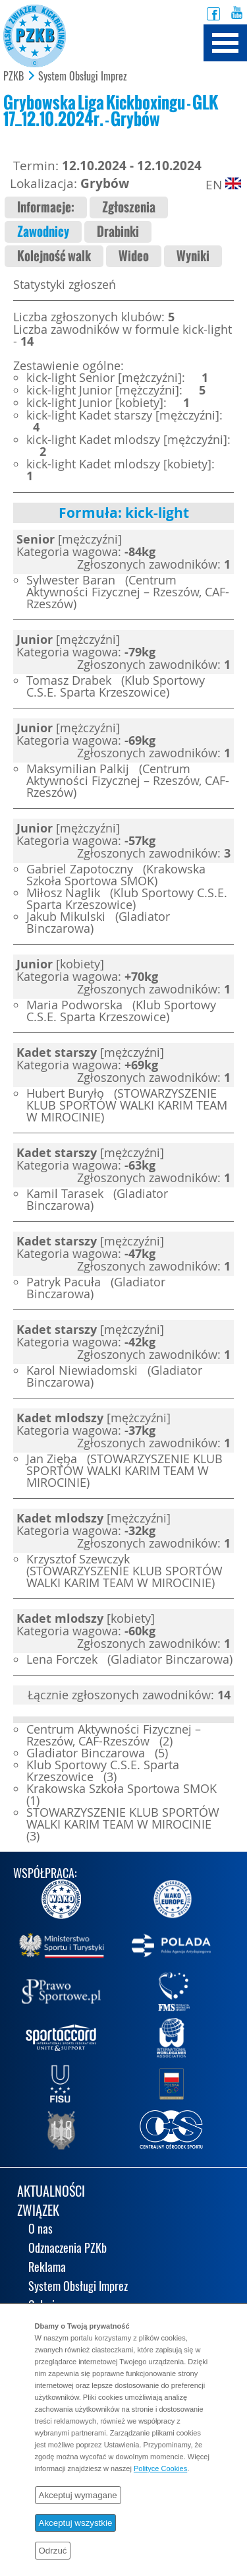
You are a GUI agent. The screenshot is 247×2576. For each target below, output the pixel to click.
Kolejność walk (54, 256)
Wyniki (193, 256)
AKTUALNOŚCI (51, 2192)
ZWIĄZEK (38, 2211)
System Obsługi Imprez (82, 76)
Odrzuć (53, 2551)
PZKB (13, 76)
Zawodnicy (43, 231)
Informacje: (45, 207)
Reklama (47, 2268)
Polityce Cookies (160, 2468)
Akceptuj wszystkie (76, 2523)
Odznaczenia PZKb (67, 2249)
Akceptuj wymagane (78, 2495)
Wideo (134, 256)
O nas (40, 2230)
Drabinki (118, 231)
